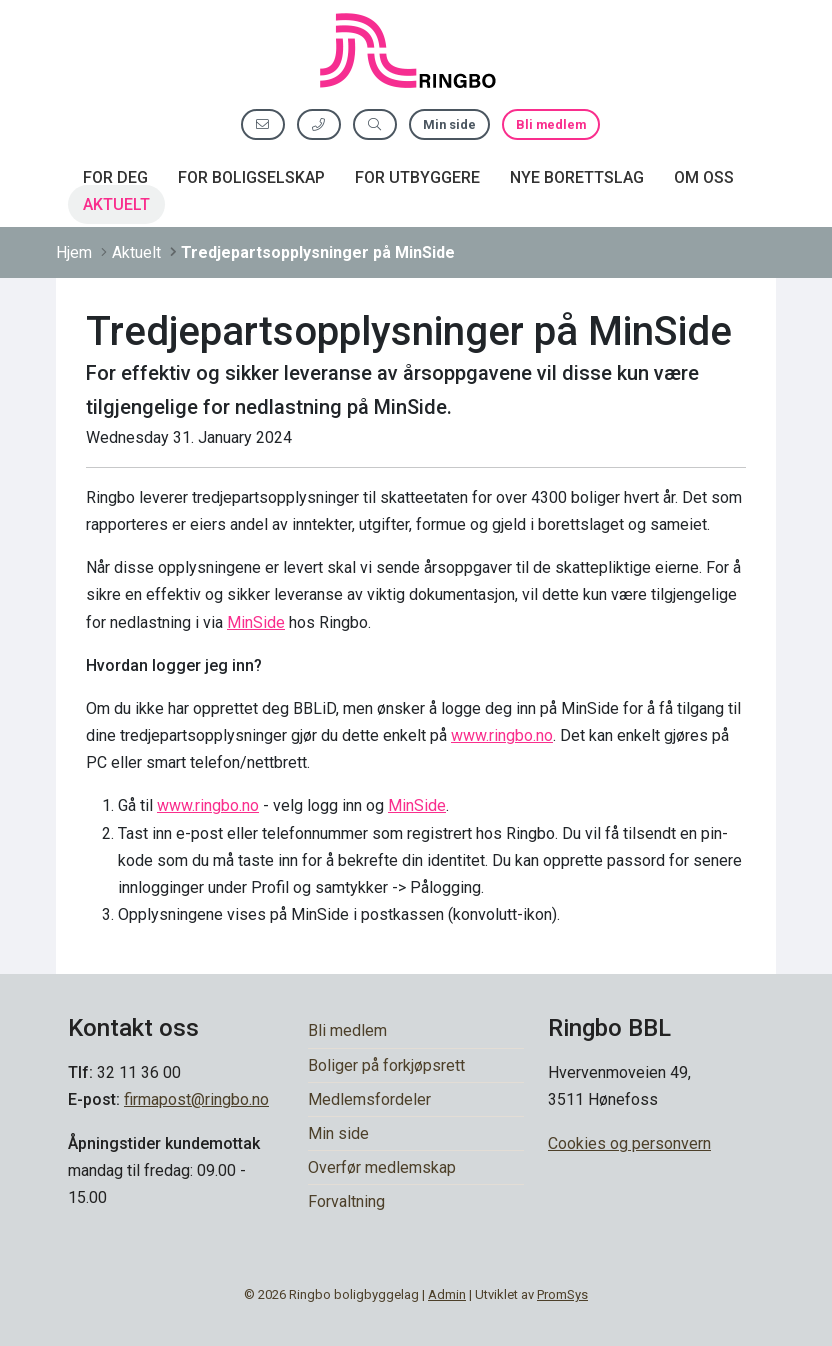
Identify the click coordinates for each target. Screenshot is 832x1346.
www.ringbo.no (502, 735)
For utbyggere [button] (417, 177)
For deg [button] (115, 177)
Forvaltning (346, 1201)
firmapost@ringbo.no (196, 1099)
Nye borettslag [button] (577, 177)
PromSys (562, 1294)
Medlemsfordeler (369, 1099)
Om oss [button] (704, 177)
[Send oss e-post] (263, 124)
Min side (449, 124)
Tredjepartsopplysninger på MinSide (318, 252)
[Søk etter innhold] (375, 124)
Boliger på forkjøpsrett (386, 1065)
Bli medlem (551, 124)
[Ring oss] (319, 124)
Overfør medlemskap (382, 1167)
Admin (447, 1294)
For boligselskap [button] (251, 177)
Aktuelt (116, 204)
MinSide (256, 622)
